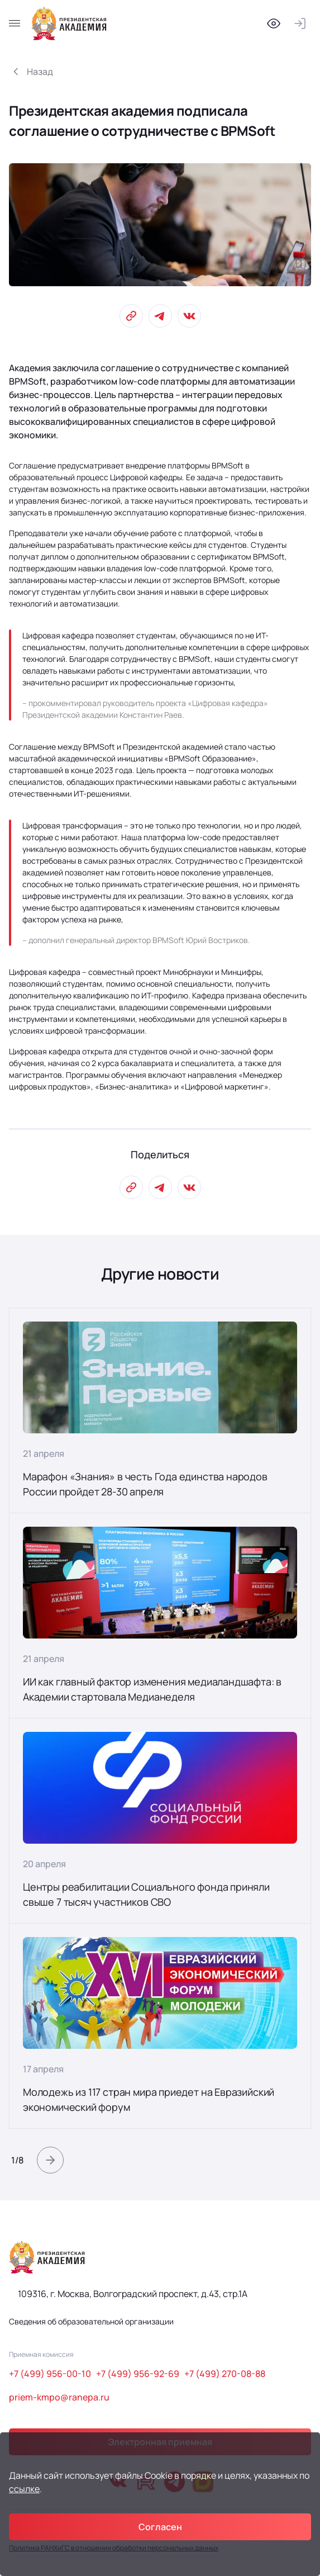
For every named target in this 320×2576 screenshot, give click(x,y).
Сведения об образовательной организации (91, 2321)
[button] (50, 2160)
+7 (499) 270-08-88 (224, 2373)
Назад (40, 71)
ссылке (24, 2489)
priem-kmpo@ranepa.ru (59, 2397)
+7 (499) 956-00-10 (50, 2373)
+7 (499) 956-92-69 (137, 2373)
